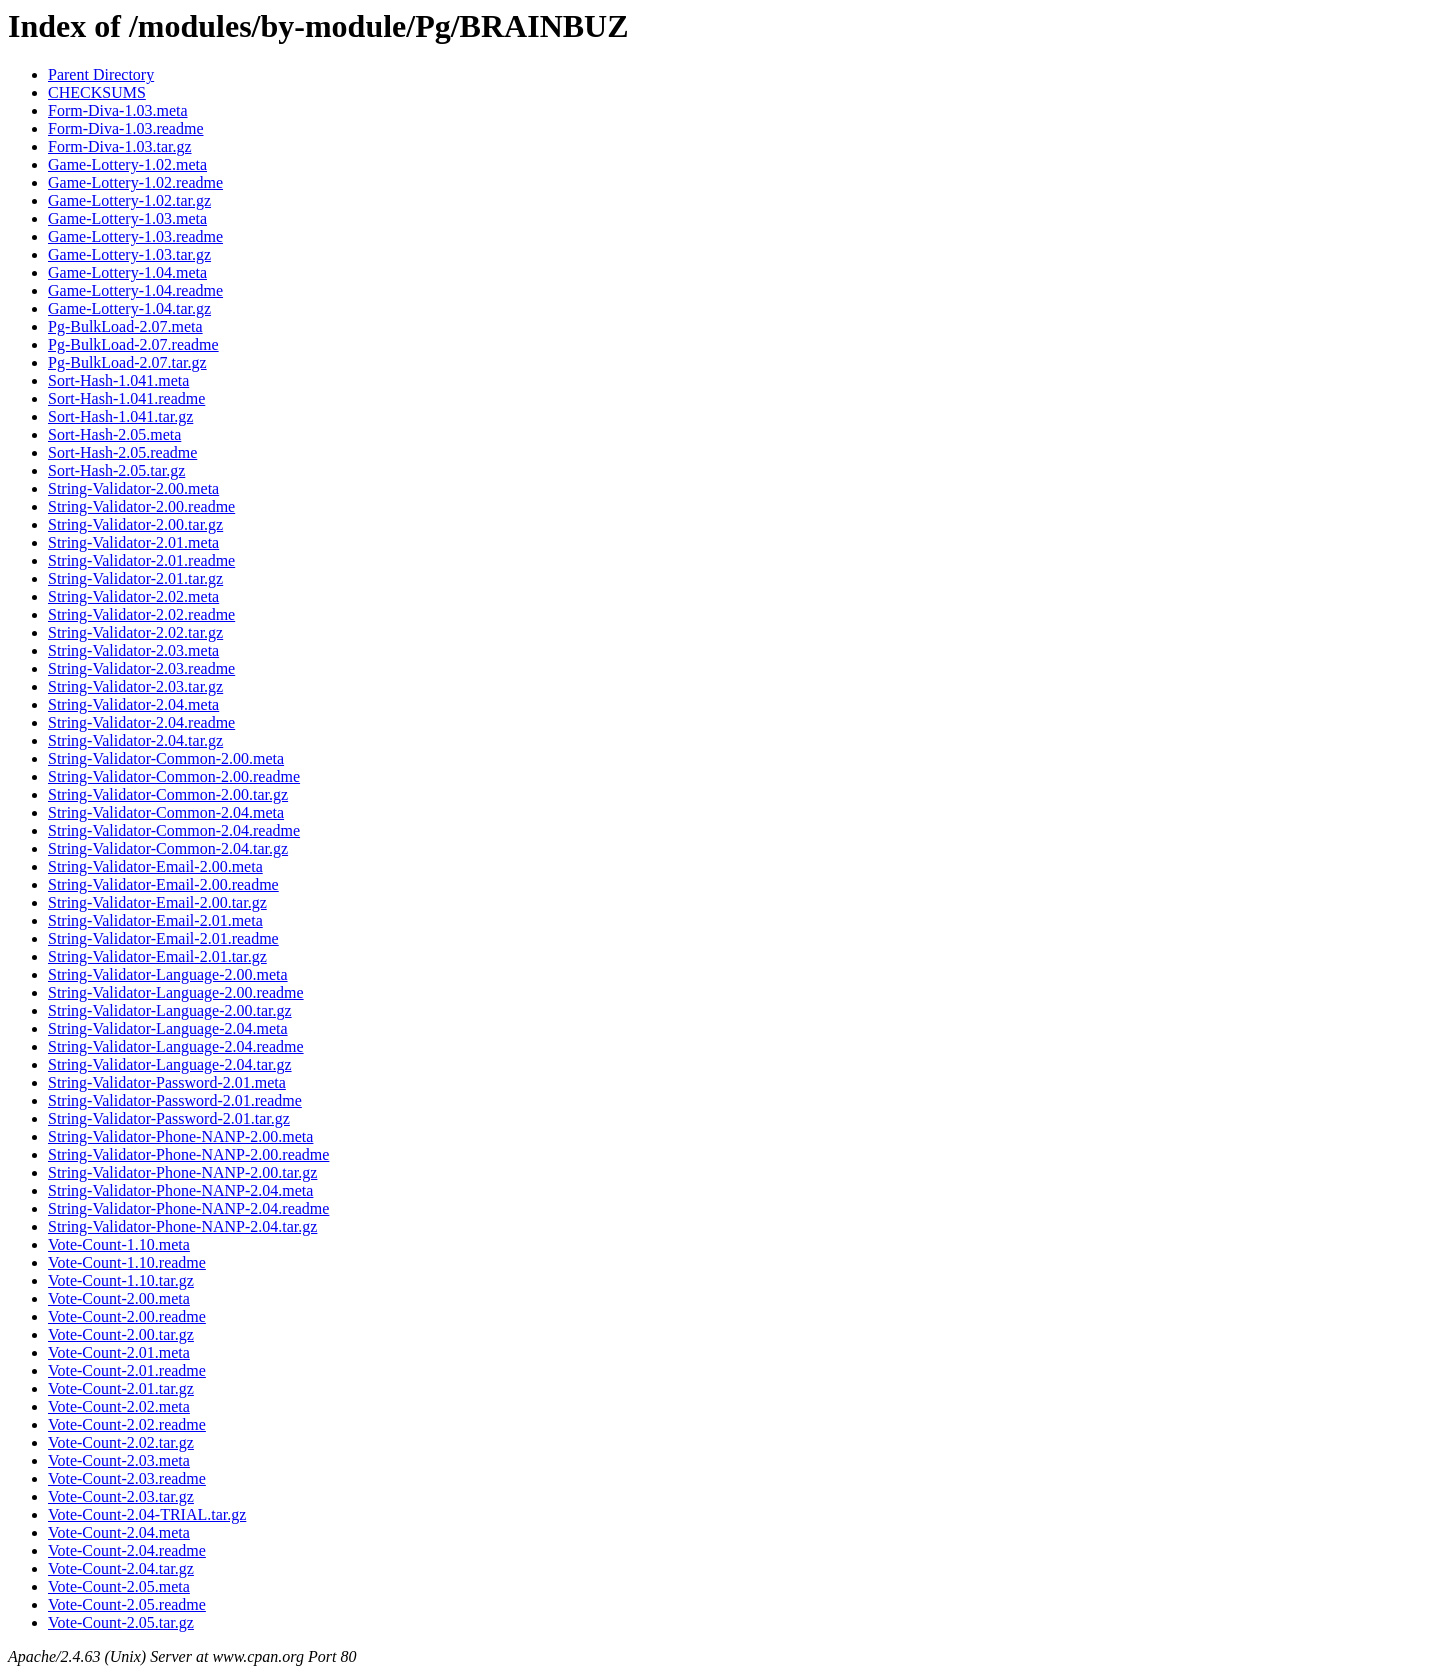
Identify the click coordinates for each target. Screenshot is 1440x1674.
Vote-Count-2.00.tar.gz (121, 1334)
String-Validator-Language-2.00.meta (168, 974)
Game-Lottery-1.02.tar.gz (129, 200)
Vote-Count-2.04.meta (119, 1532)
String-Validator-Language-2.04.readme (176, 1046)
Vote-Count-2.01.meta (119, 1352)
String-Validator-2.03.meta (133, 650)
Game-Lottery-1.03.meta (127, 218)
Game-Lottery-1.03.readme (135, 236)
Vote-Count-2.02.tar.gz (121, 1442)
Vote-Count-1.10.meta (119, 1244)
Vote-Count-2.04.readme (127, 1550)
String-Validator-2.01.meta (133, 542)
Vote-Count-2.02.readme (127, 1424)
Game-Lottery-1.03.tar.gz (129, 254)
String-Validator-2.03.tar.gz (135, 686)
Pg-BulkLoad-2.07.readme (133, 344)
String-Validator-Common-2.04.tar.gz (168, 848)
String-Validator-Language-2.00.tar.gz (170, 1010)
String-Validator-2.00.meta (133, 488)
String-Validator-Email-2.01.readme (163, 938)
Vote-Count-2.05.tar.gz (121, 1622)
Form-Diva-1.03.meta (118, 110)
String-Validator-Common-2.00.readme (174, 776)
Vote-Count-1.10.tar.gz (121, 1280)
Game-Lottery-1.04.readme (135, 290)
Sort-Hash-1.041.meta (118, 380)
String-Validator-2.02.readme (141, 614)
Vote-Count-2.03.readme (127, 1478)
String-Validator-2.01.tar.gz (135, 578)
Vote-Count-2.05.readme (127, 1604)
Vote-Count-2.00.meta (119, 1298)
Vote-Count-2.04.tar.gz (121, 1568)
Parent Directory (101, 74)
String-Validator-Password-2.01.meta (167, 1082)
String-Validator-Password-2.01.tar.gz (169, 1118)
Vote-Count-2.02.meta (119, 1406)
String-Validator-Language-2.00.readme (176, 992)
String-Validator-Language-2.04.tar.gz (170, 1064)
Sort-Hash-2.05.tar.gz (116, 470)
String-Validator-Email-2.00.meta (155, 866)
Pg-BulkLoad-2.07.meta (125, 326)
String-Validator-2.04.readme (141, 722)
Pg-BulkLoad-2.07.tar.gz (127, 362)
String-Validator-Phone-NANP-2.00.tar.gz (182, 1172)
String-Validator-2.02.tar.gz (135, 632)
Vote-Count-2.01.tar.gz (121, 1388)
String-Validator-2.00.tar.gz (135, 524)
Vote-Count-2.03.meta (119, 1460)
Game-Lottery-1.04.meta (127, 272)
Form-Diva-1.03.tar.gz (120, 146)
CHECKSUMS (97, 92)
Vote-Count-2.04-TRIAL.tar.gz (147, 1514)
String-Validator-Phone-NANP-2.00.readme (188, 1154)
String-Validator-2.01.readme (141, 560)
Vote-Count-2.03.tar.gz (121, 1496)
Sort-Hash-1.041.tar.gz (120, 416)
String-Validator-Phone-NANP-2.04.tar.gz (182, 1226)
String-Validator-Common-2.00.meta (166, 758)
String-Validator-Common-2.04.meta (166, 812)
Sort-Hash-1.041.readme (126, 398)
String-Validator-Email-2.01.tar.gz (157, 956)
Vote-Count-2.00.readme (127, 1316)
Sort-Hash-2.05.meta (114, 434)
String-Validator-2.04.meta (133, 704)
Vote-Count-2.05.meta (119, 1586)
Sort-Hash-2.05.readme (122, 452)
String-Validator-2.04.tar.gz (135, 740)
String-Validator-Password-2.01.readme (175, 1100)
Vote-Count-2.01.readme (127, 1370)
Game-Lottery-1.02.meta (127, 164)
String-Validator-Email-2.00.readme (163, 884)
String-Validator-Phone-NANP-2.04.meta (180, 1190)
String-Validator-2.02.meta (133, 596)
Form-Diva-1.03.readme (126, 128)
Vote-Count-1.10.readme (127, 1262)
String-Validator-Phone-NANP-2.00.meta (180, 1136)
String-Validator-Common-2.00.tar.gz (168, 794)
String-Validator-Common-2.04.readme (174, 830)
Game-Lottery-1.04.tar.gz (129, 308)
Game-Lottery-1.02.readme (135, 182)
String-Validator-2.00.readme (141, 506)
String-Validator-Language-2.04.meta (168, 1028)
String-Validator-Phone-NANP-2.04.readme (188, 1208)
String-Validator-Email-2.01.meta (155, 920)
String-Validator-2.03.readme (141, 668)
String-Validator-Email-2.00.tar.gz (157, 902)
